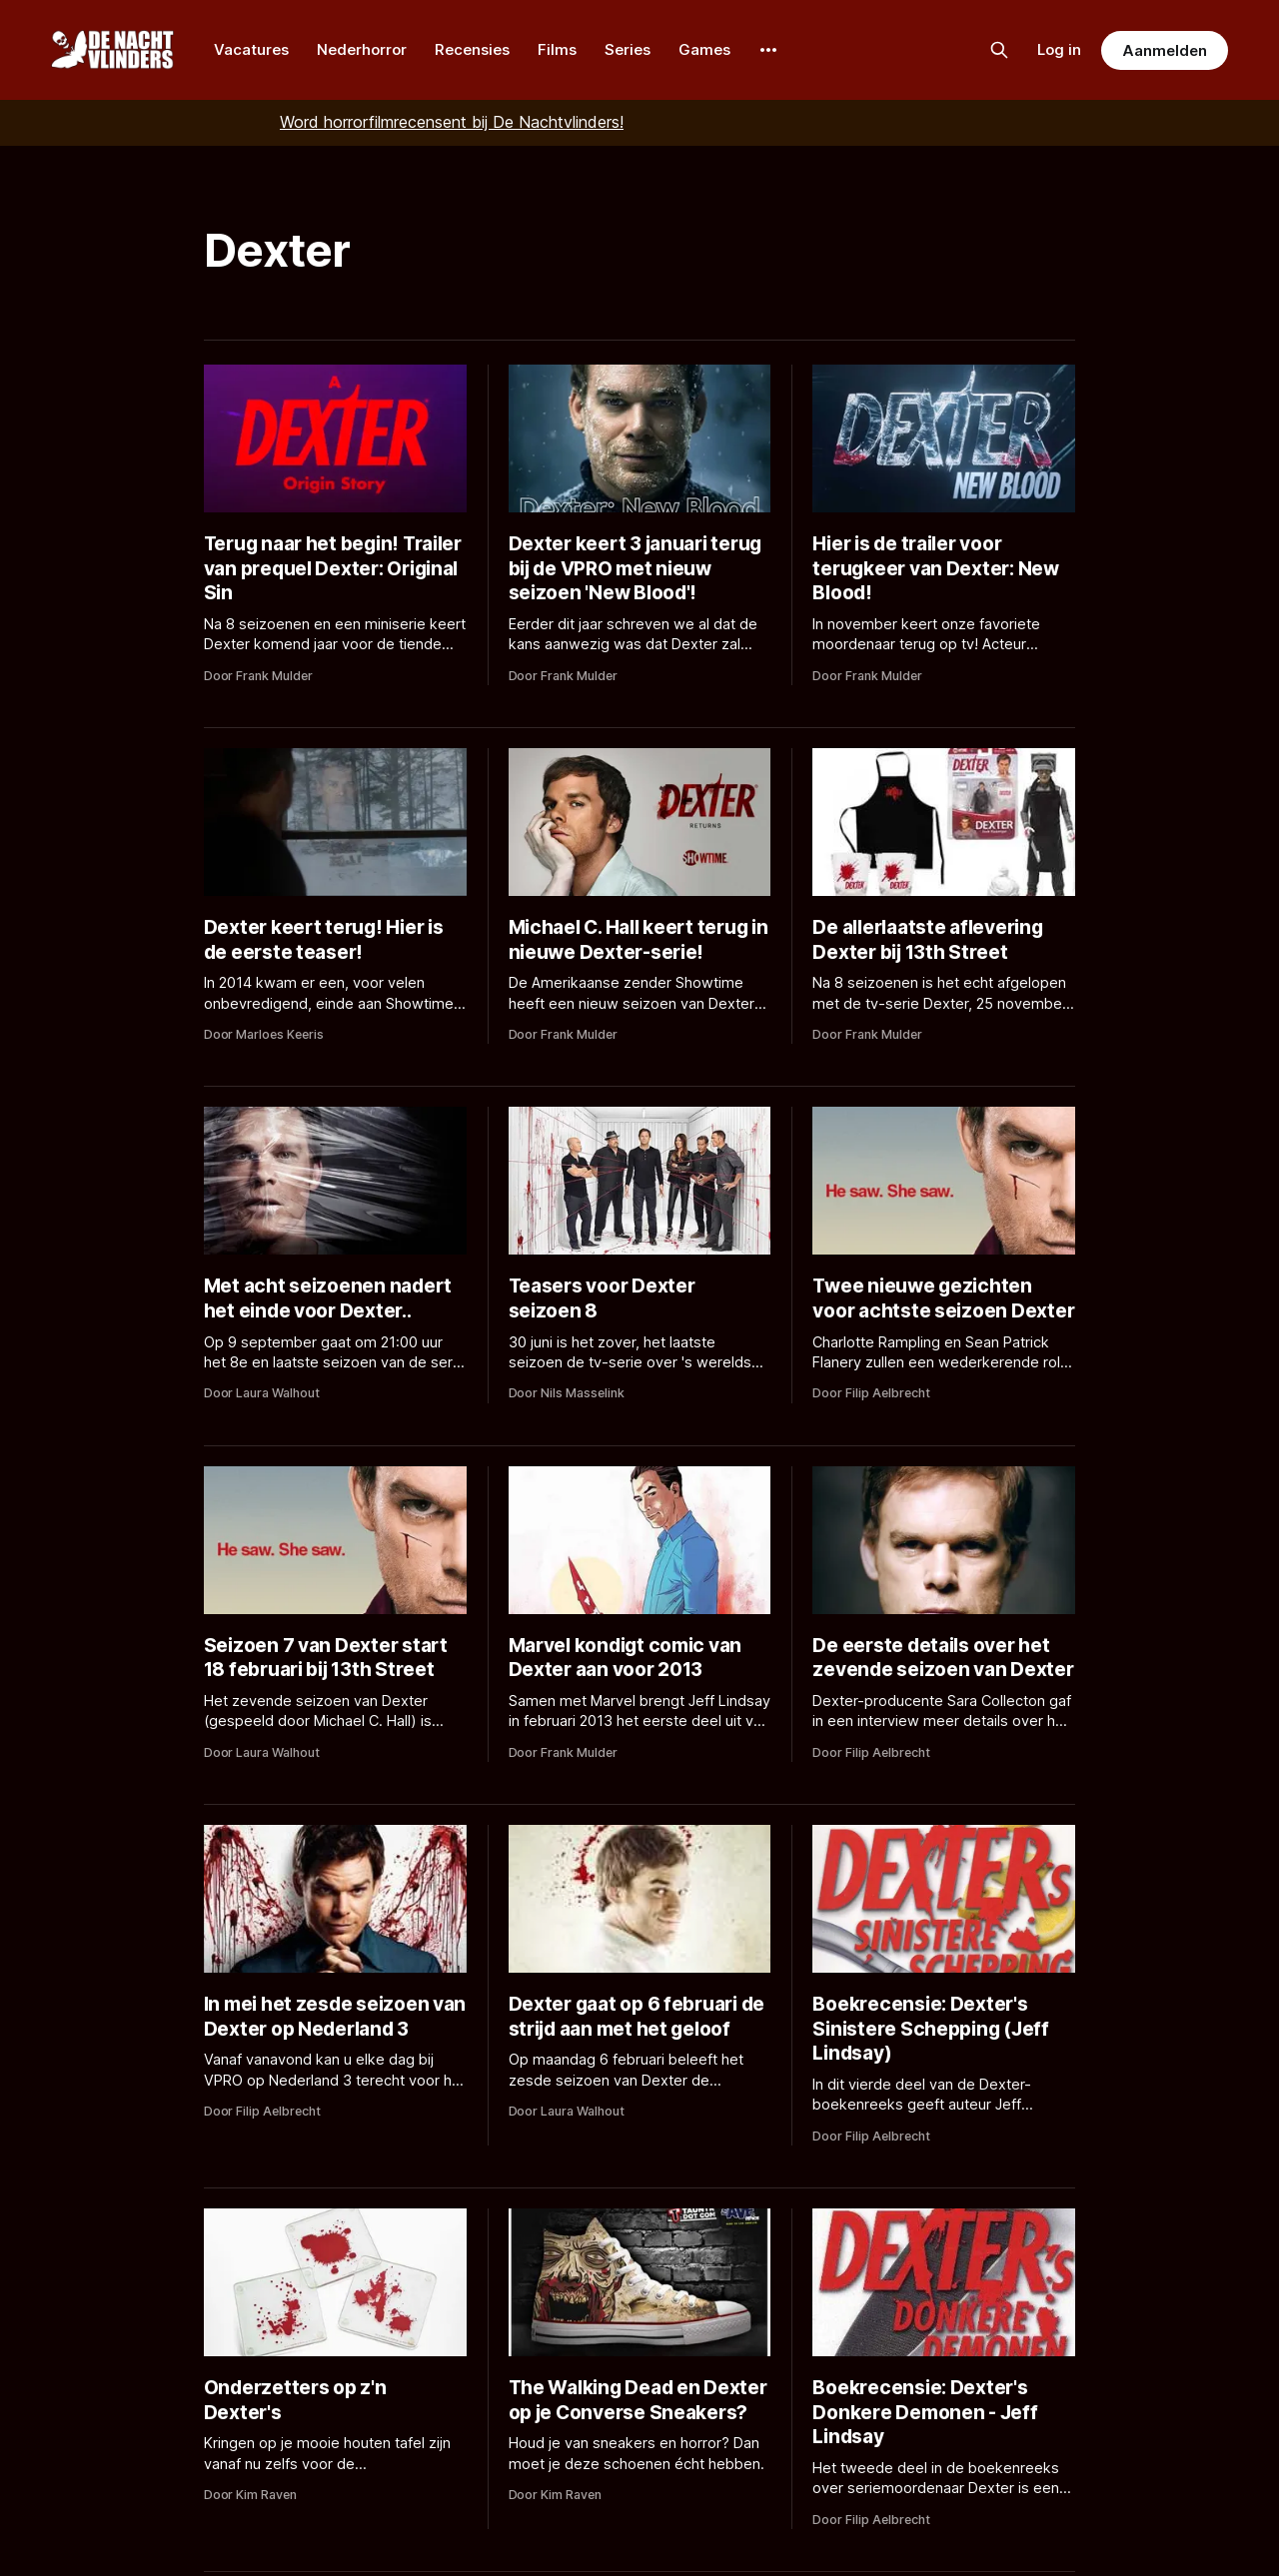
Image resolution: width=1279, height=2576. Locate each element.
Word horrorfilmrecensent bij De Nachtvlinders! (452, 122)
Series (627, 49)
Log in (1059, 49)
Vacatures (251, 49)
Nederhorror (362, 49)
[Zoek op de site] (999, 50)
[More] (768, 50)
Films (557, 49)
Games (704, 49)
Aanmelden (1164, 50)
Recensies (472, 49)
